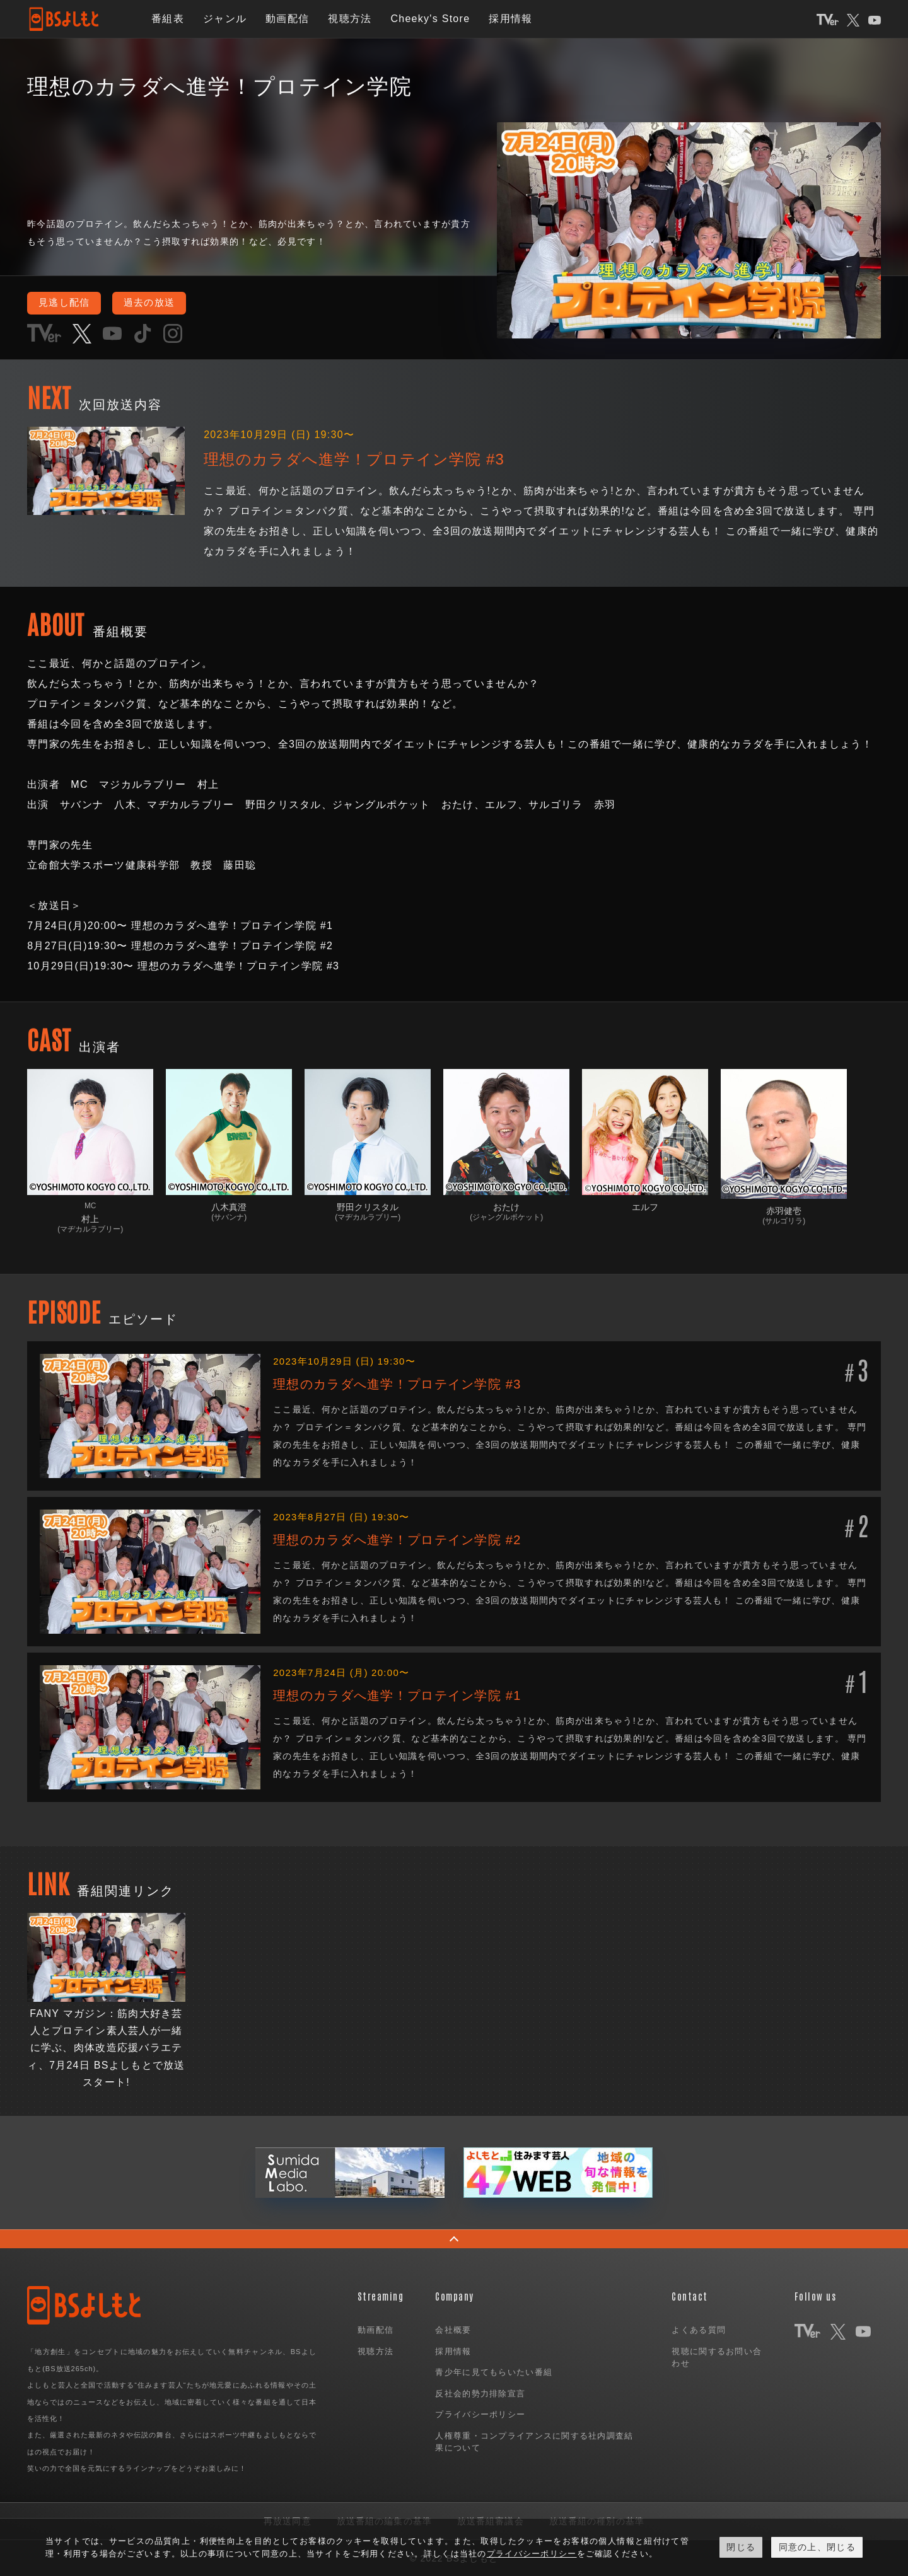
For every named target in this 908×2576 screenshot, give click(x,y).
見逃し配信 (66, 302)
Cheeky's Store (430, 18)
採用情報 (510, 18)
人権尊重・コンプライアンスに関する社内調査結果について (534, 2441)
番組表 (167, 18)
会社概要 (453, 2329)
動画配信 (287, 18)
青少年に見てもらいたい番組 (493, 2371)
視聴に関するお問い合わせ (717, 2357)
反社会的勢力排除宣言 (480, 2393)
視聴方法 (349, 18)
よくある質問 (699, 2329)
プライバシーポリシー (480, 2413)
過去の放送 (156, 302)
